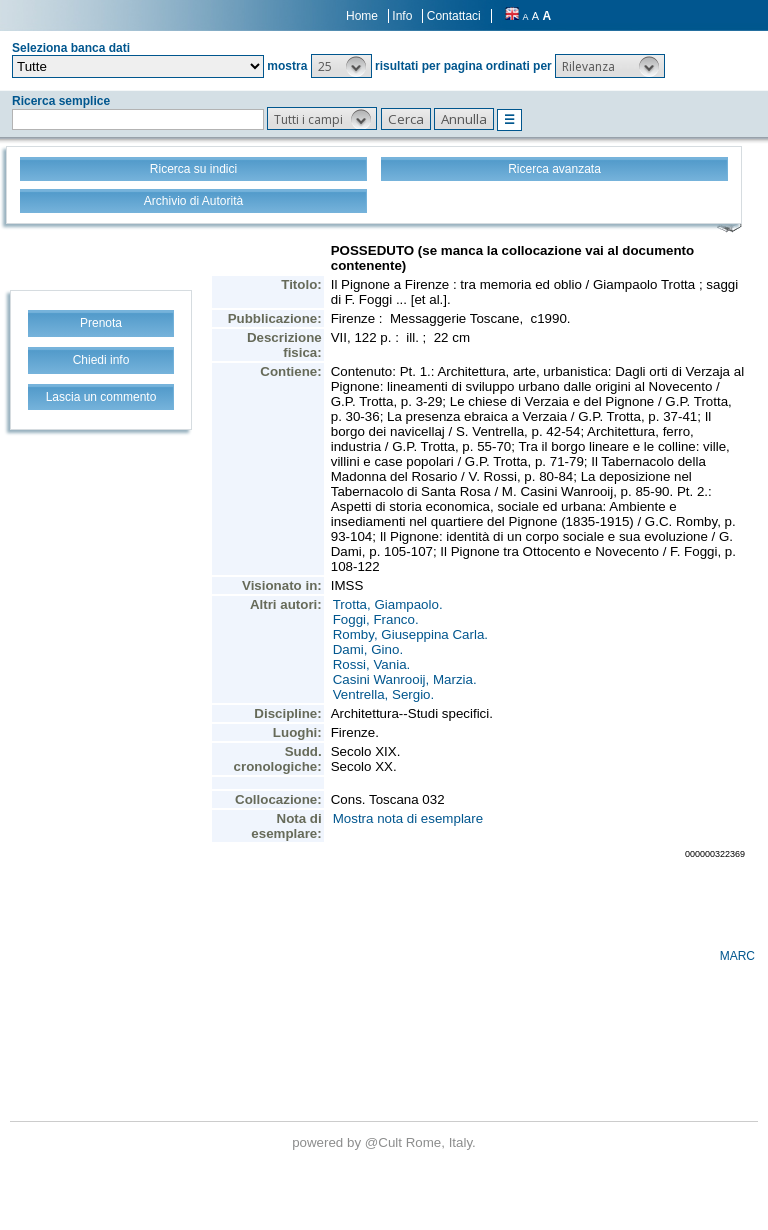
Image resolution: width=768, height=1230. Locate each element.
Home (362, 16)
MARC (737, 956)
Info (402, 16)
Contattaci (454, 16)
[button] (341, 66)
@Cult (385, 1142)
